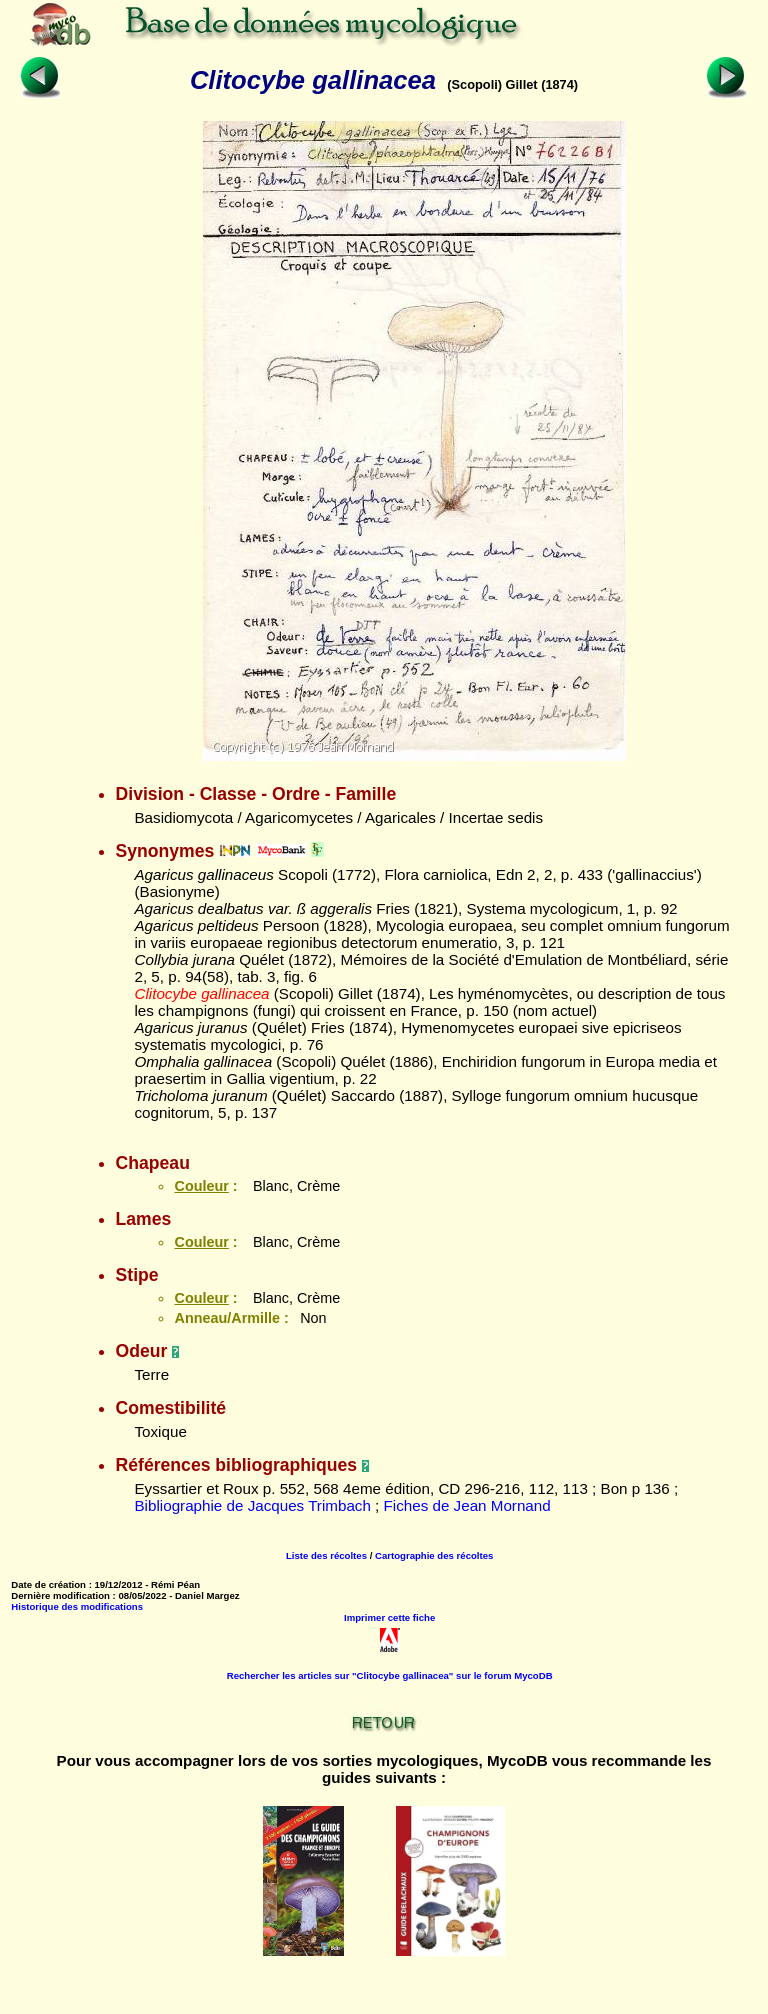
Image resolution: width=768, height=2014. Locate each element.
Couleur (201, 1186)
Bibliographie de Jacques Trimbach (252, 1505)
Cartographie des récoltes (434, 1555)
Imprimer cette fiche (389, 1617)
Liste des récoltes (326, 1555)
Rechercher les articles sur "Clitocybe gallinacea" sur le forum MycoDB (390, 1675)
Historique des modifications (77, 1606)
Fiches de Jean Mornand (467, 1505)
